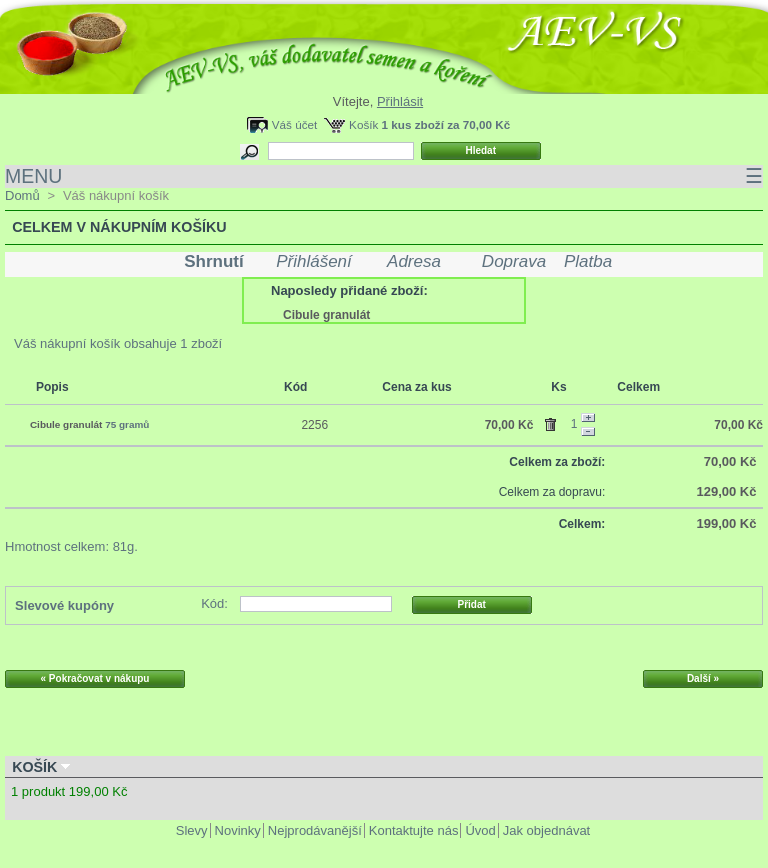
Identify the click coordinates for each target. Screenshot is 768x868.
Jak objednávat (546, 830)
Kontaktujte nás (414, 830)
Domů (22, 195)
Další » (703, 678)
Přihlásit (400, 101)
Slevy (192, 830)
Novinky (238, 830)
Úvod (480, 830)
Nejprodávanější (315, 830)
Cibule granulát (326, 315)
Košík (363, 124)
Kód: (214, 603)
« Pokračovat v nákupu (95, 678)
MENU (384, 176)
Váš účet (294, 124)
